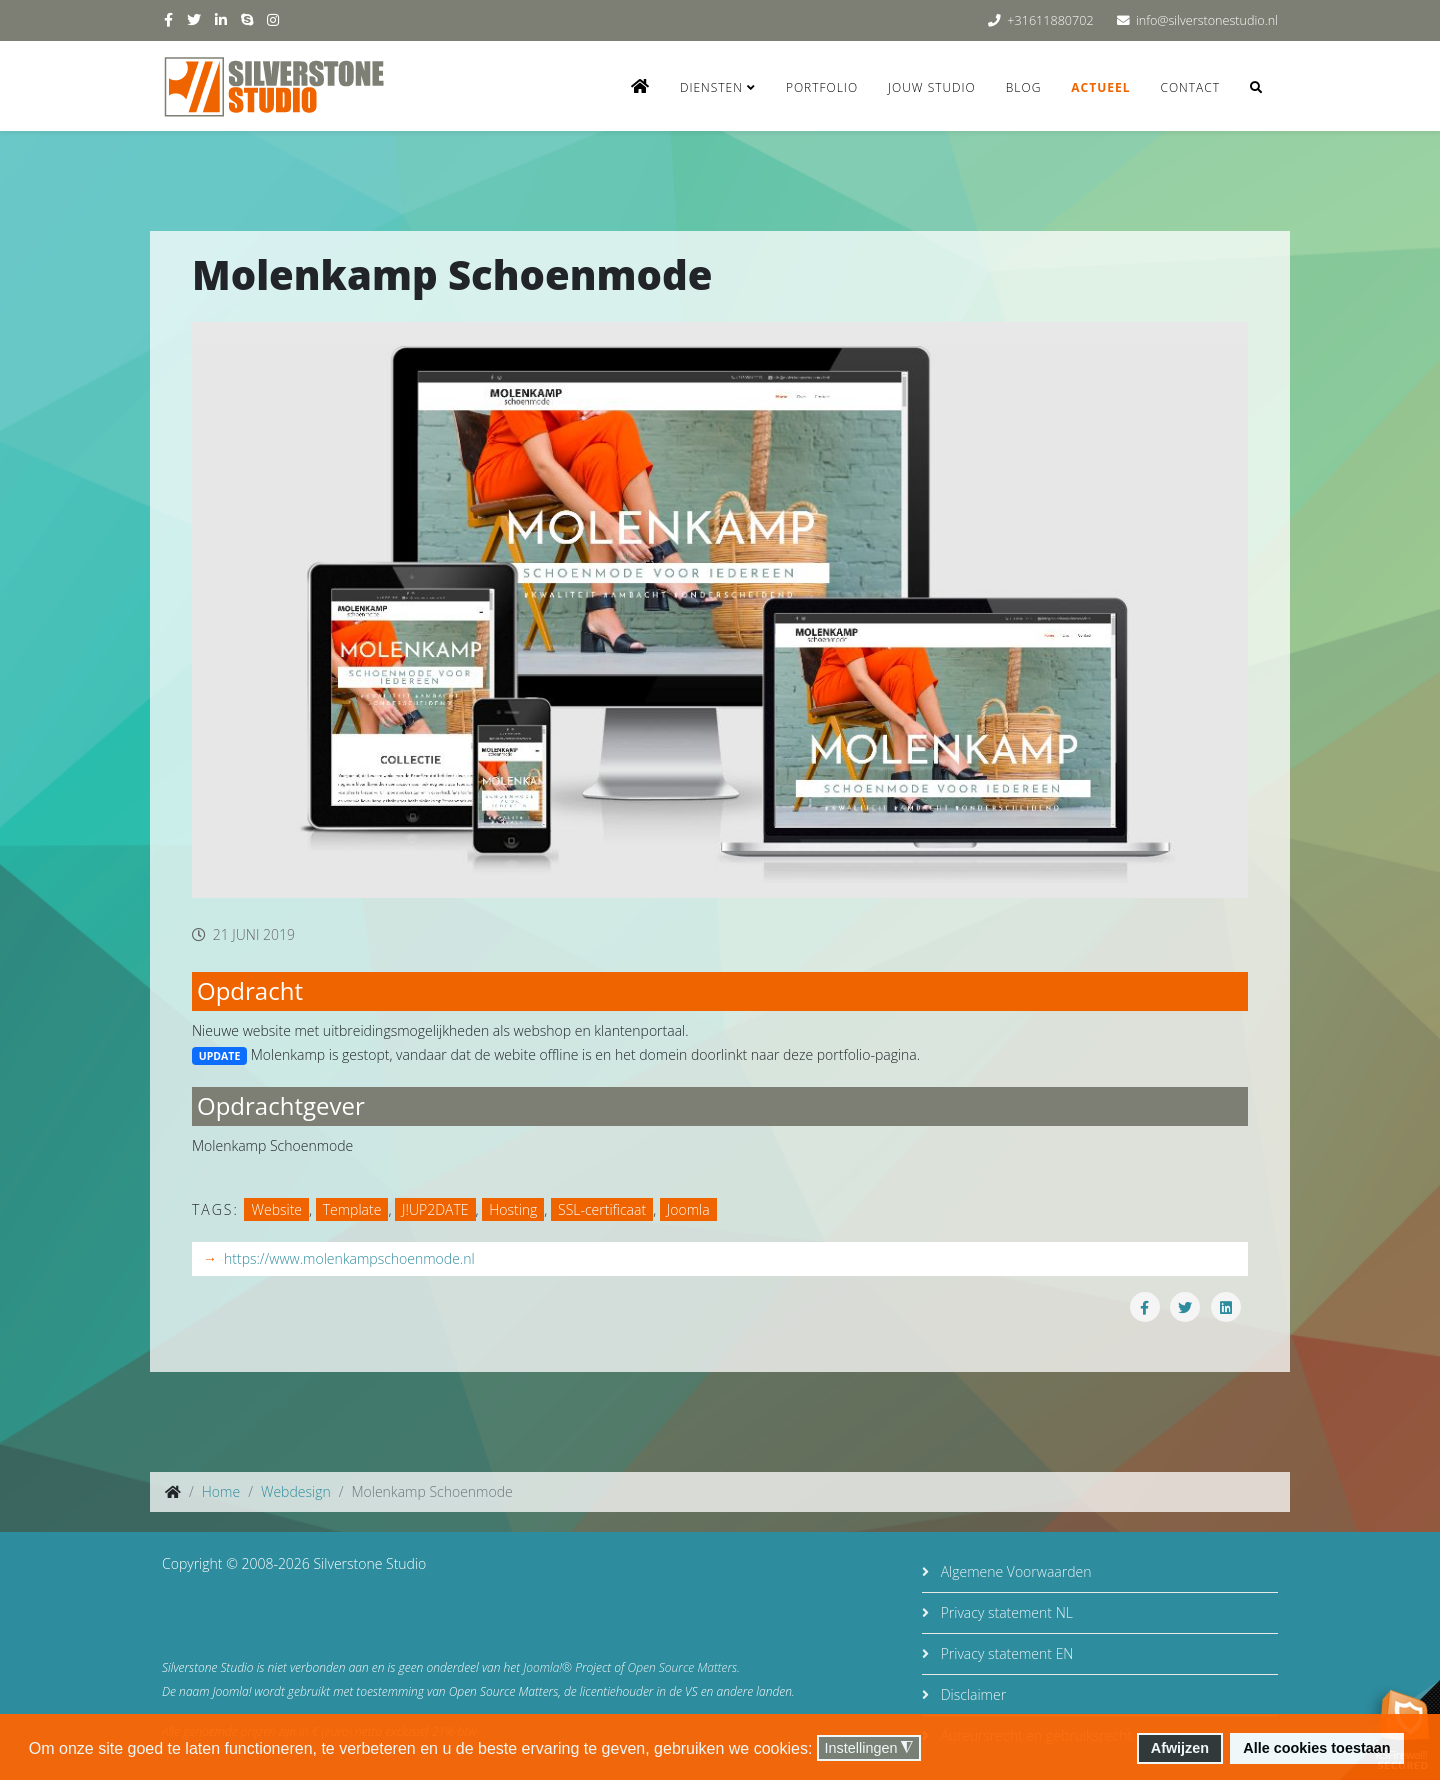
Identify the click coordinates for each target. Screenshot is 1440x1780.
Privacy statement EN (1005, 1653)
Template (352, 1209)
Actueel (1100, 87)
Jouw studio (932, 87)
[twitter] (194, 19)
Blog (1024, 87)
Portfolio (822, 87)
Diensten (711, 87)
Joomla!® (547, 1667)
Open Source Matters (683, 1667)
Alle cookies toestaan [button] (1316, 1748)
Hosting (513, 1209)
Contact (1190, 87)
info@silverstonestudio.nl (1207, 20)
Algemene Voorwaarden (1014, 1571)
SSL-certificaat (602, 1209)
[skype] (247, 19)
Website (276, 1209)
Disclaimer (971, 1694)
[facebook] (168, 19)
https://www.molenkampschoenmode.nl (349, 1258)
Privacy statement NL (1005, 1612)
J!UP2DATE (435, 1209)
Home (221, 1491)
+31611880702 (1050, 20)
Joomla (688, 1209)
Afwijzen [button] (1180, 1748)
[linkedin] (221, 19)
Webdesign (296, 1491)
